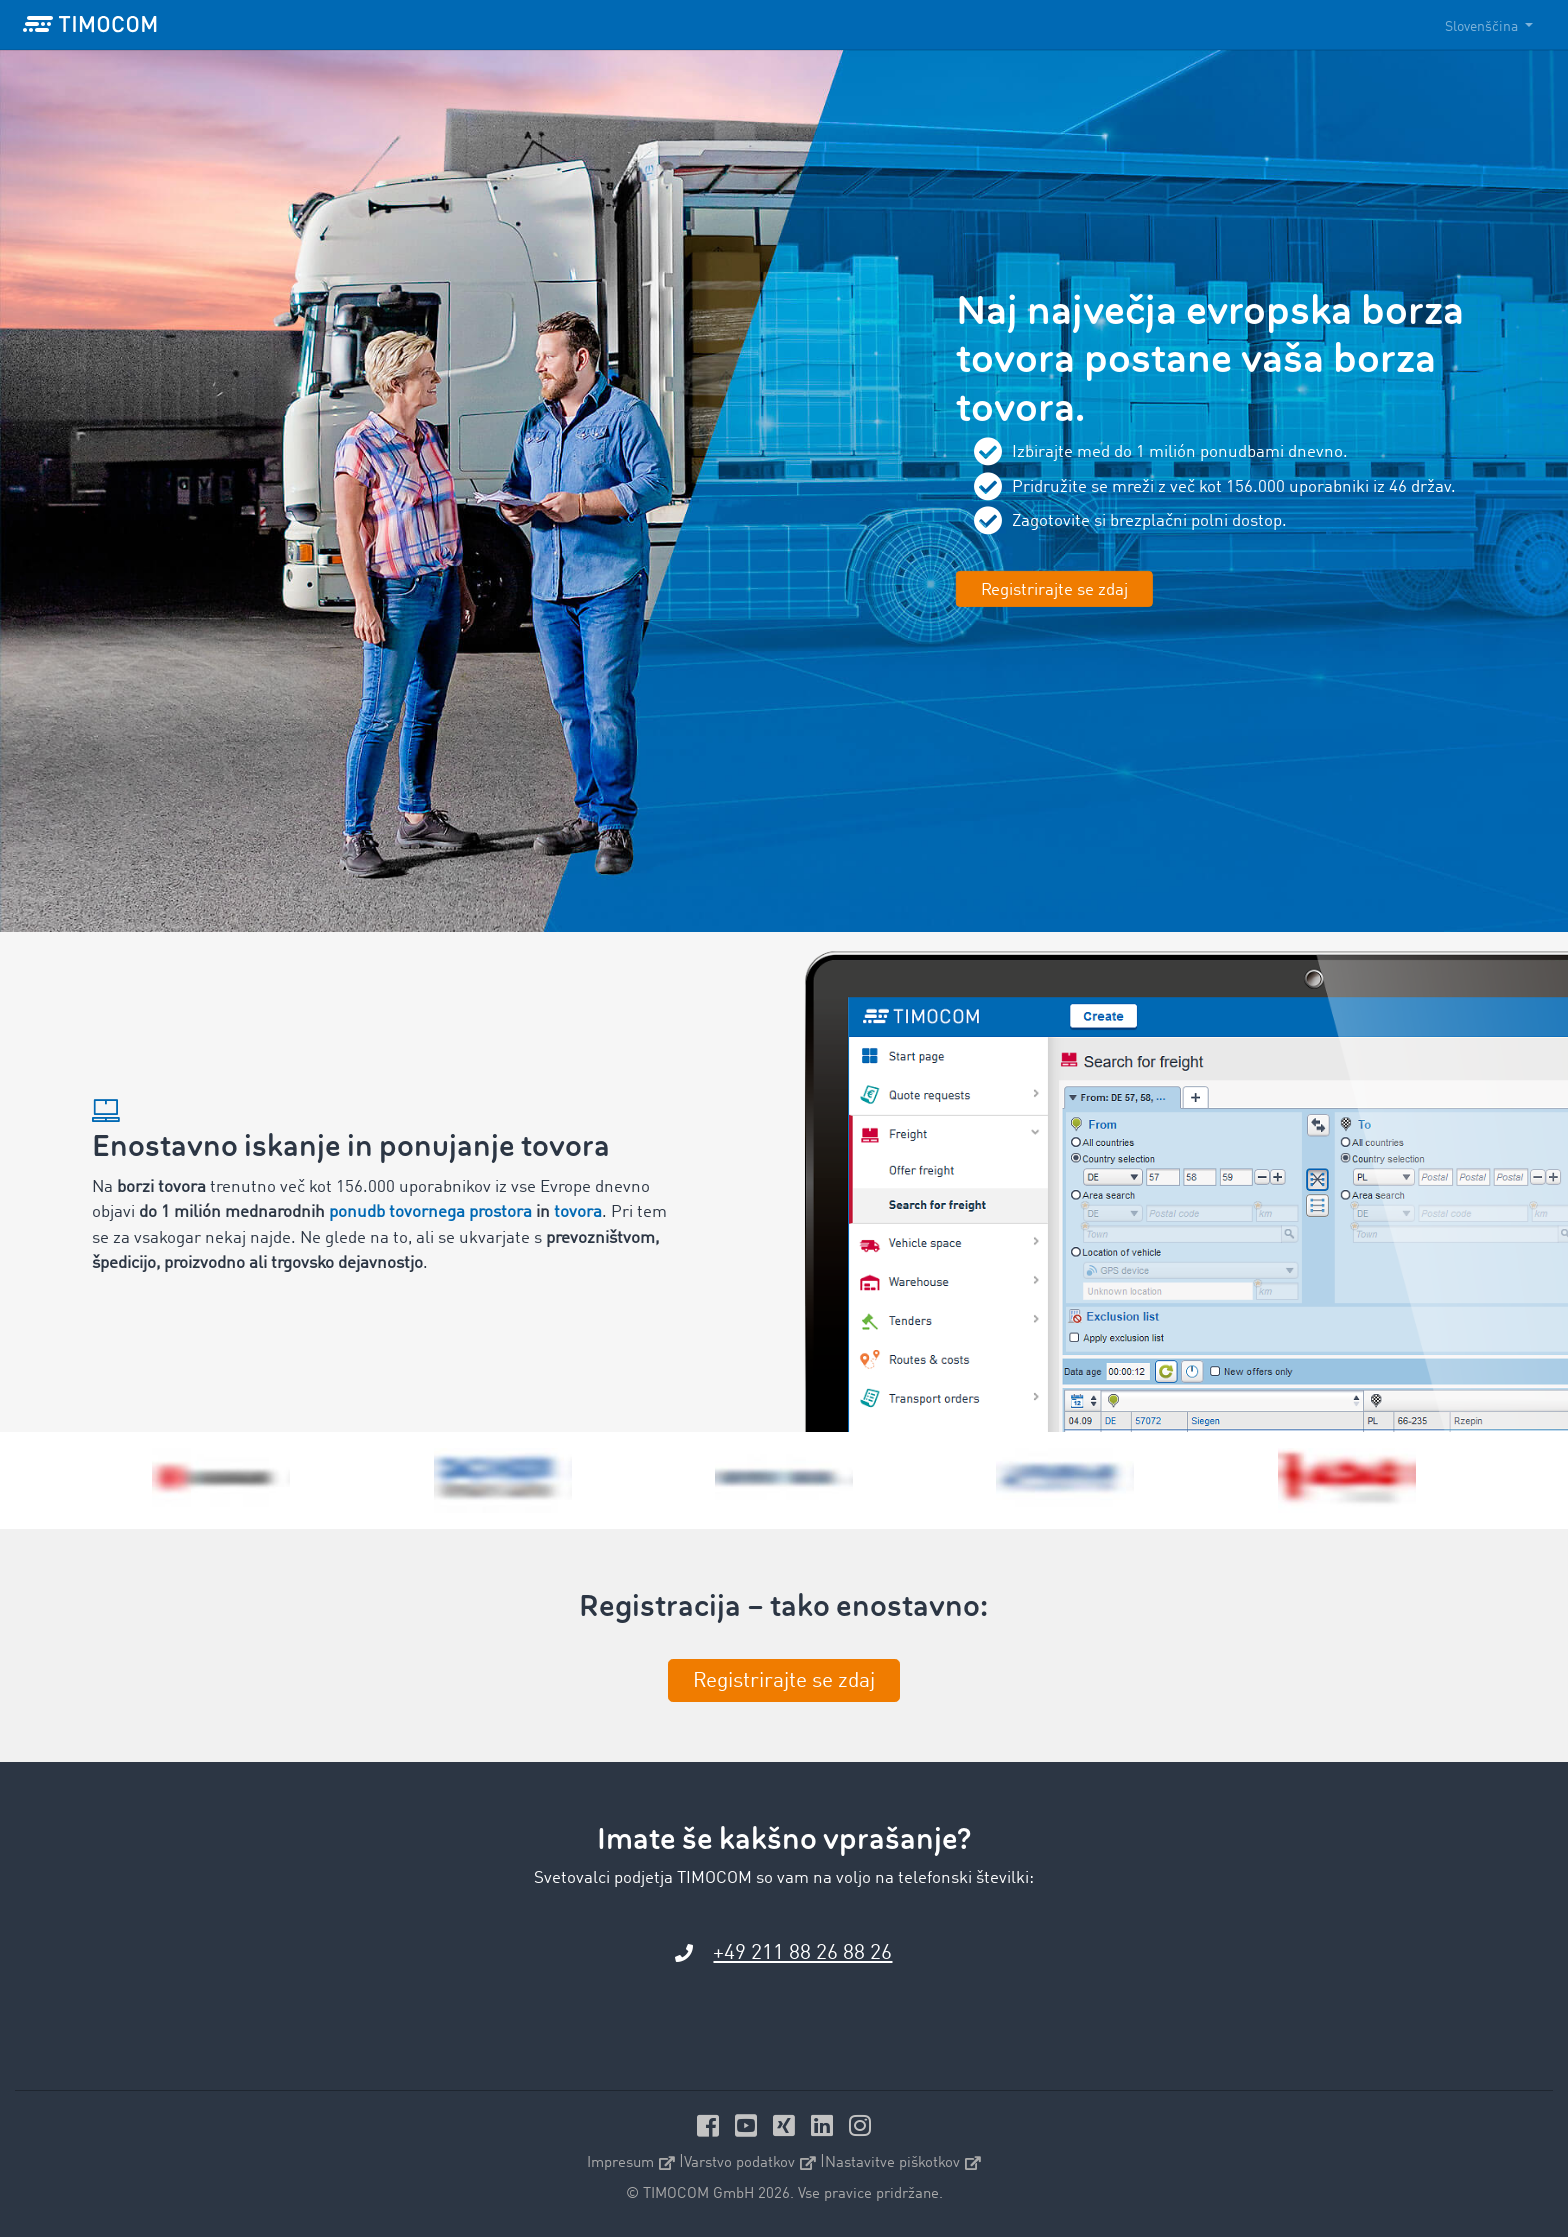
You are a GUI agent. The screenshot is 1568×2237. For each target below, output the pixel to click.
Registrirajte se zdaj (1054, 589)
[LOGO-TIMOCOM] (90, 25)
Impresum (631, 2163)
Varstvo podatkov (750, 2163)
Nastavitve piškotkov (903, 2163)
